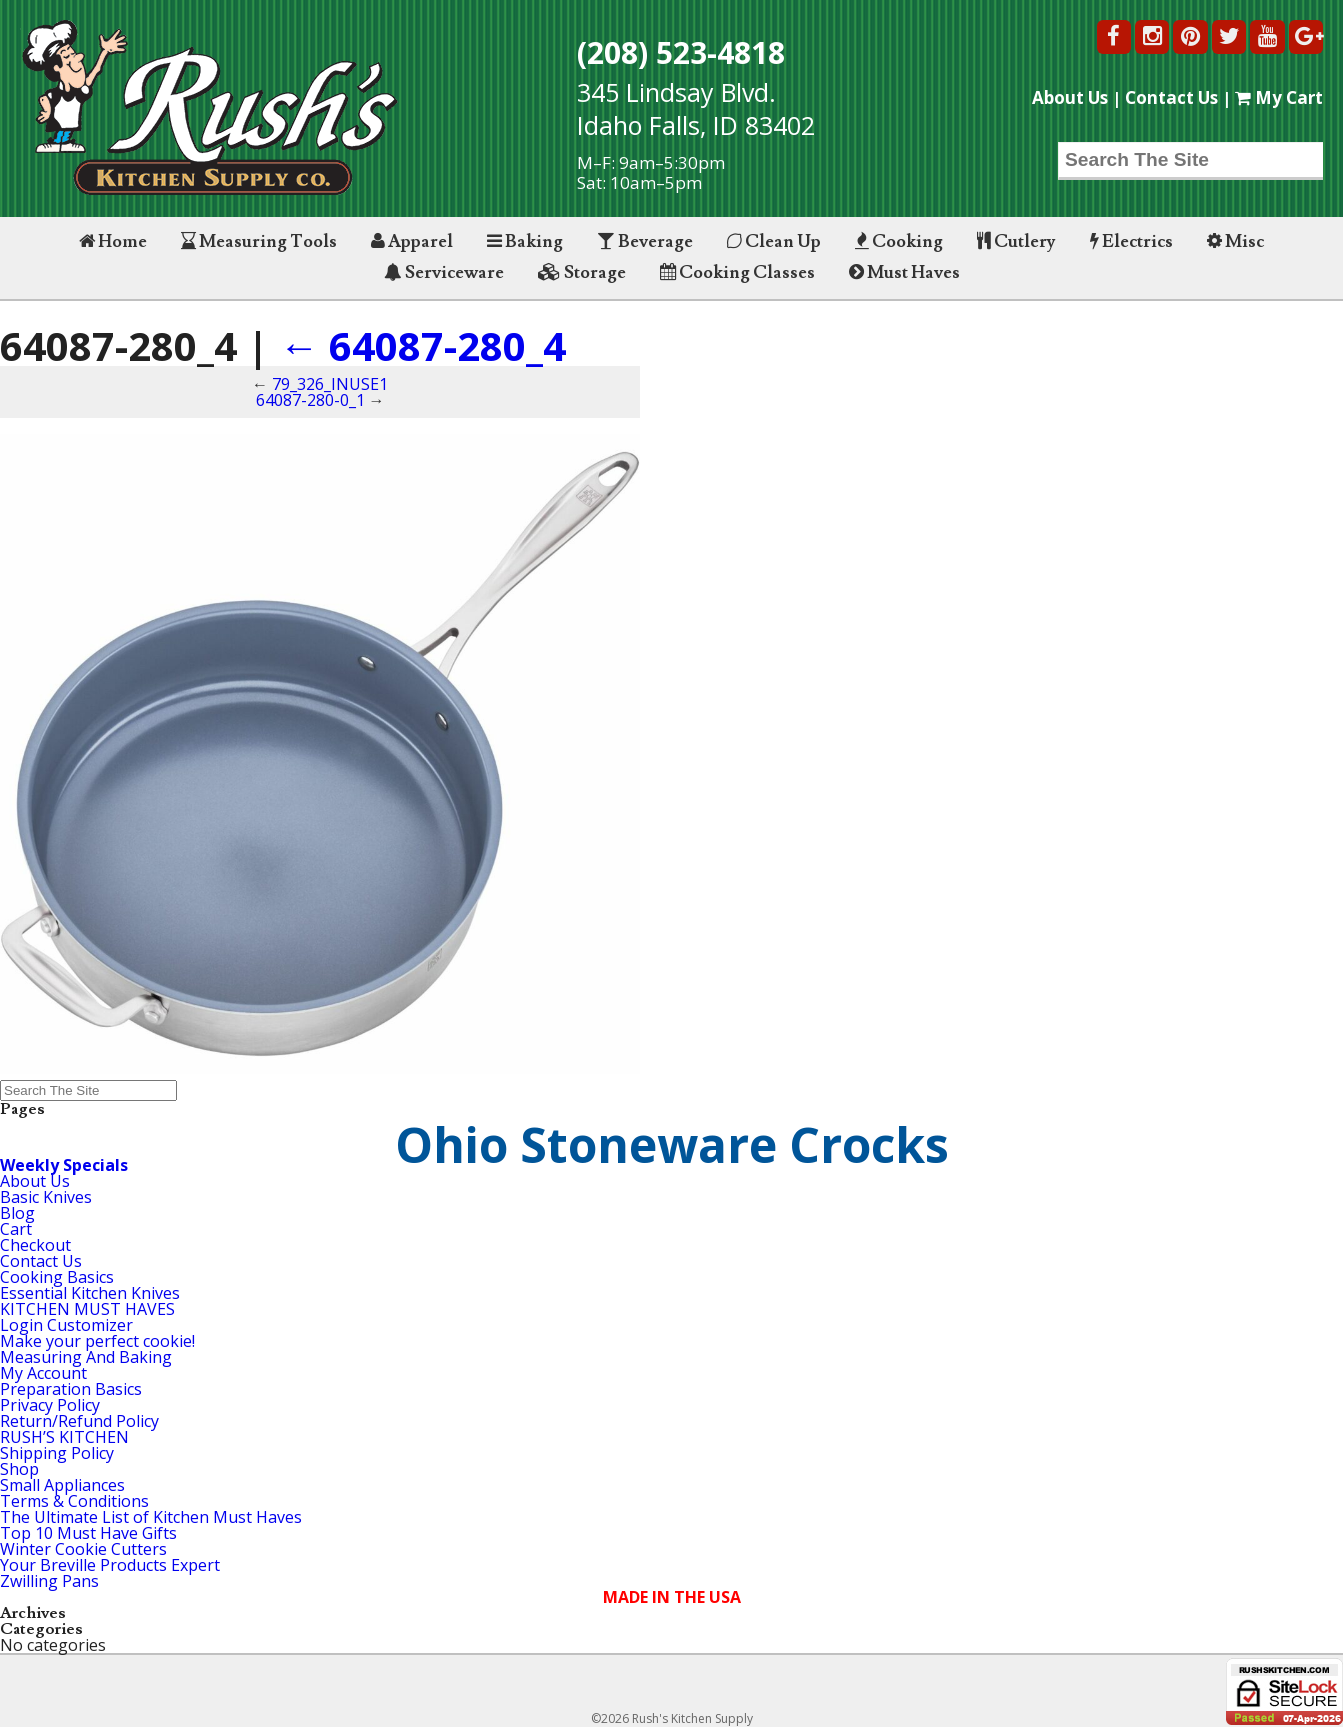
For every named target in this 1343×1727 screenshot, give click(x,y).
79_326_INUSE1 (330, 384)
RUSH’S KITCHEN (64, 1437)
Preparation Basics (71, 1389)
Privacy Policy (50, 1405)
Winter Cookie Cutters (83, 1549)
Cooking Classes (737, 272)
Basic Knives (46, 1197)
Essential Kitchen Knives (90, 1293)
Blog (17, 1213)
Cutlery (1016, 241)
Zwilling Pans (49, 1581)
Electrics (1131, 241)
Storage (582, 272)
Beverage (645, 241)
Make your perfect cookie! (97, 1341)
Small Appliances (62, 1485)
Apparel (412, 241)
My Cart (1279, 97)
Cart (16, 1229)
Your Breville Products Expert (110, 1565)
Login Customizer (66, 1325)
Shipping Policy (57, 1453)
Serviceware (444, 272)
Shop (19, 1469)
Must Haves (904, 272)
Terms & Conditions (74, 1501)
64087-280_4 (422, 345)
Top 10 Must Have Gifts (88, 1533)
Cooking (899, 241)
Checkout (35, 1245)
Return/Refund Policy (79, 1421)
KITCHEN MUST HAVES (87, 1309)
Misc (1235, 241)
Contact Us (1171, 97)
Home (113, 241)
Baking (525, 241)
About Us (1070, 97)
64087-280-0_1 (310, 400)
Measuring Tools (259, 241)
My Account (43, 1373)
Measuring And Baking (86, 1357)
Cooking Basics (57, 1277)
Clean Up (774, 241)
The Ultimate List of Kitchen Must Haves (151, 1517)
